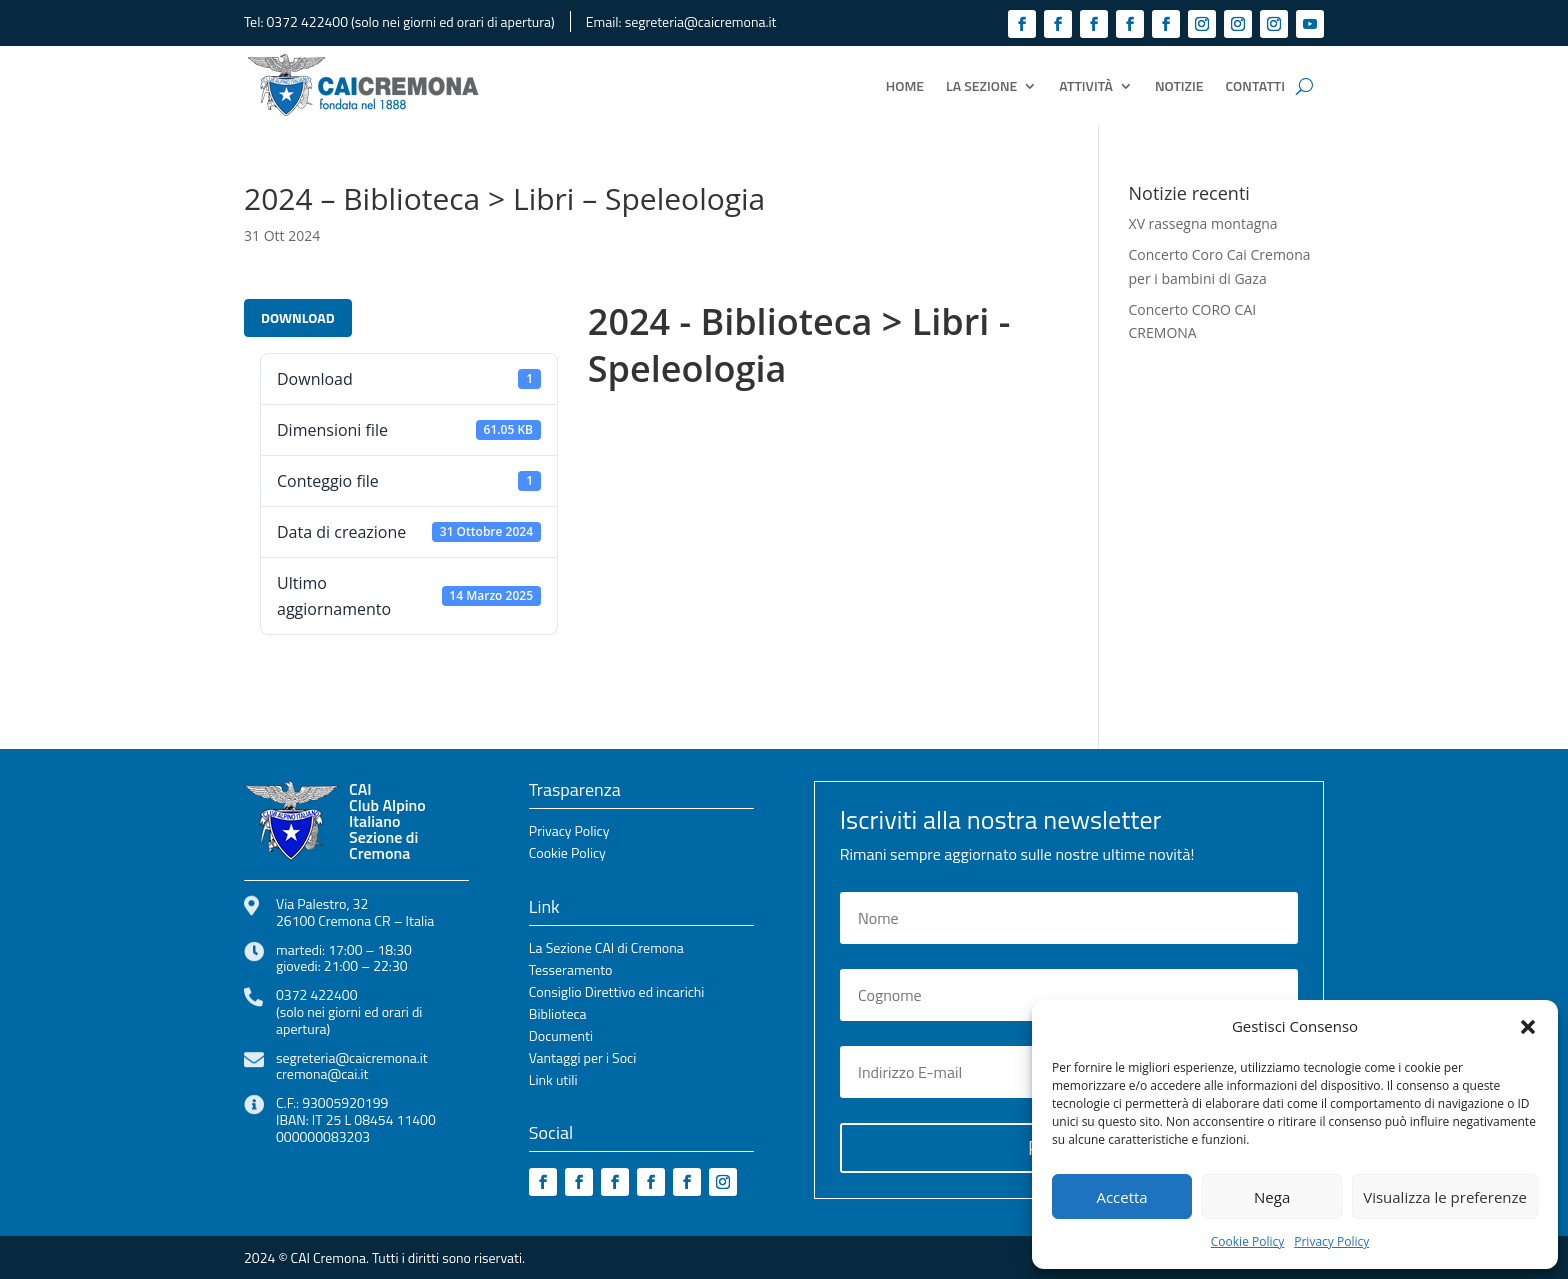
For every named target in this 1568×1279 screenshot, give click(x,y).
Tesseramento (571, 971)
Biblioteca (558, 1015)
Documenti (561, 1037)
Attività (1086, 85)
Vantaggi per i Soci (582, 1059)
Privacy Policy (1331, 1241)
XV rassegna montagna (1203, 223)
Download (298, 317)
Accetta (1121, 1197)
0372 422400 (307, 21)
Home (905, 85)
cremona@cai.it (322, 1073)
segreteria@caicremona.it (701, 21)
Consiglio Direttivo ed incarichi (617, 993)
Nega (1272, 1197)
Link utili (553, 1081)
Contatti (1255, 85)
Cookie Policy (1247, 1241)
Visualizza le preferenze (1445, 1197)
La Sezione (981, 85)
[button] (1528, 1027)
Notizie (1179, 85)
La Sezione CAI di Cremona (606, 949)
